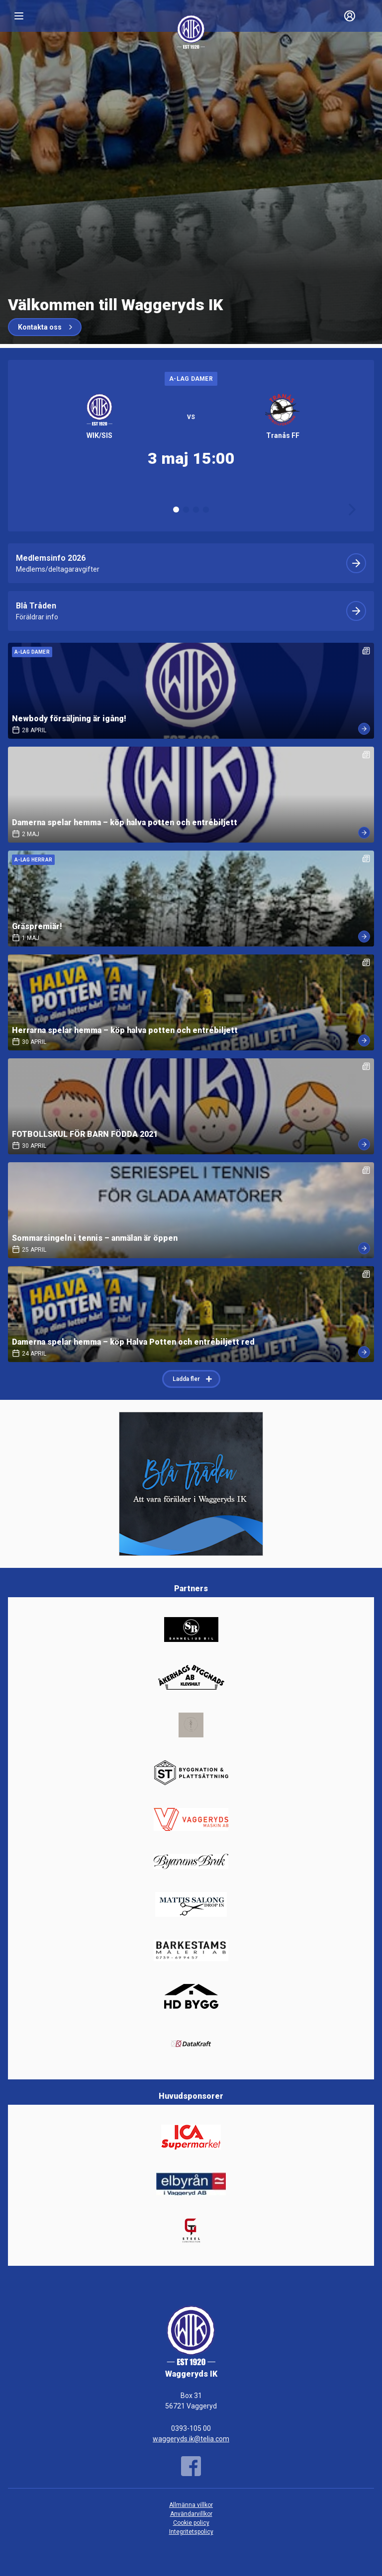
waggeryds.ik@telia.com (191, 2439)
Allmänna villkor (191, 2504)
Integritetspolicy (191, 2531)
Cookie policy (191, 2522)
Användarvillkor (191, 2513)
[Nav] (19, 16)
